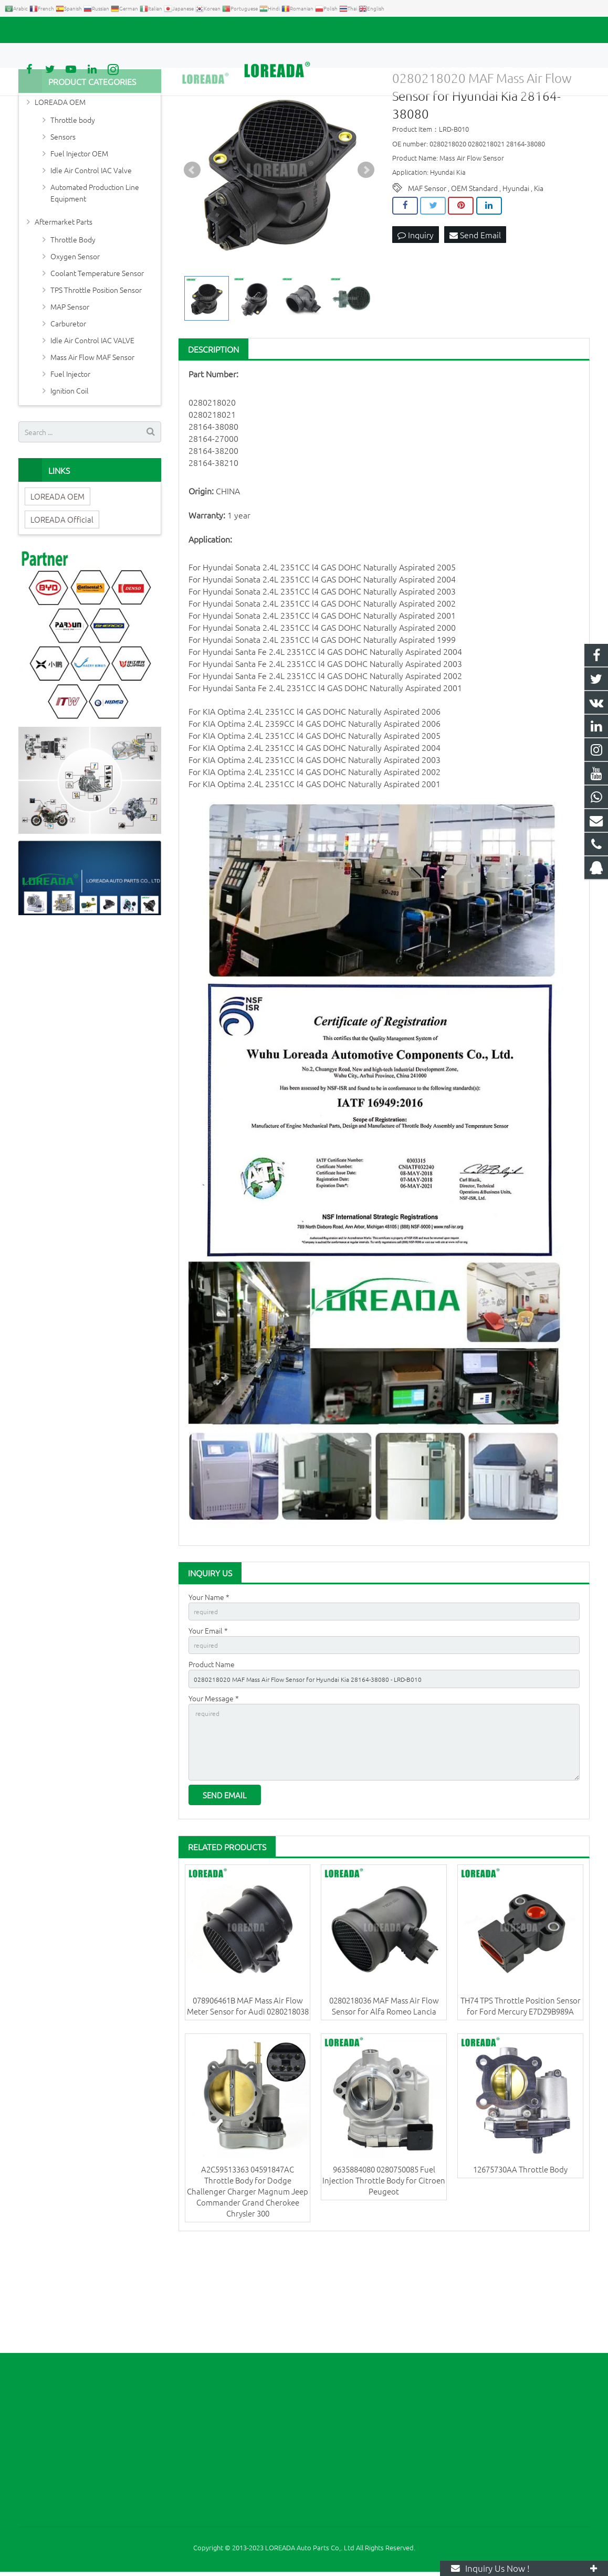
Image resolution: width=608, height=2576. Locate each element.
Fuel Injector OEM (79, 237)
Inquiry (415, 319)
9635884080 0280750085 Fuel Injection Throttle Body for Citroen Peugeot (383, 2283)
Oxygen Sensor (75, 340)
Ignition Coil (69, 475)
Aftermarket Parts (63, 306)
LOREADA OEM (60, 186)
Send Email (475, 319)
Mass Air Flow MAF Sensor (92, 441)
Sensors (63, 221)
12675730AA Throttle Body (520, 2272)
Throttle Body (73, 324)
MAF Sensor (427, 272)
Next (366, 254)
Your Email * (208, 1717)
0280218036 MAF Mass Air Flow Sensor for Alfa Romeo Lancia (384, 2109)
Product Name (211, 1753)
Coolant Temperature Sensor (97, 357)
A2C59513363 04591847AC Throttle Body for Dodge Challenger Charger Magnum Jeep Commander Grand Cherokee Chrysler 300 (247, 2294)
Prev (192, 254)
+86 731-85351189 (55, 30)
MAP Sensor (69, 391)
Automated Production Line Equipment (94, 277)
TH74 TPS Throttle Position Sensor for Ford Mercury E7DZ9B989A (520, 2109)
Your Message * (213, 1790)
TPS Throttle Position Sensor (96, 374)
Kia (538, 272)
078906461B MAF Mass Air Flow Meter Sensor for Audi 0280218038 (248, 2109)
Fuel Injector (70, 458)
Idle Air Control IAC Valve (91, 254)
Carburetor (68, 407)
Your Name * (208, 1681)
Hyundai (515, 272)
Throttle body (72, 204)
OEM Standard (474, 272)
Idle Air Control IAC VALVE (92, 424)
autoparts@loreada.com (138, 30)
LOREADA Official (61, 603)
